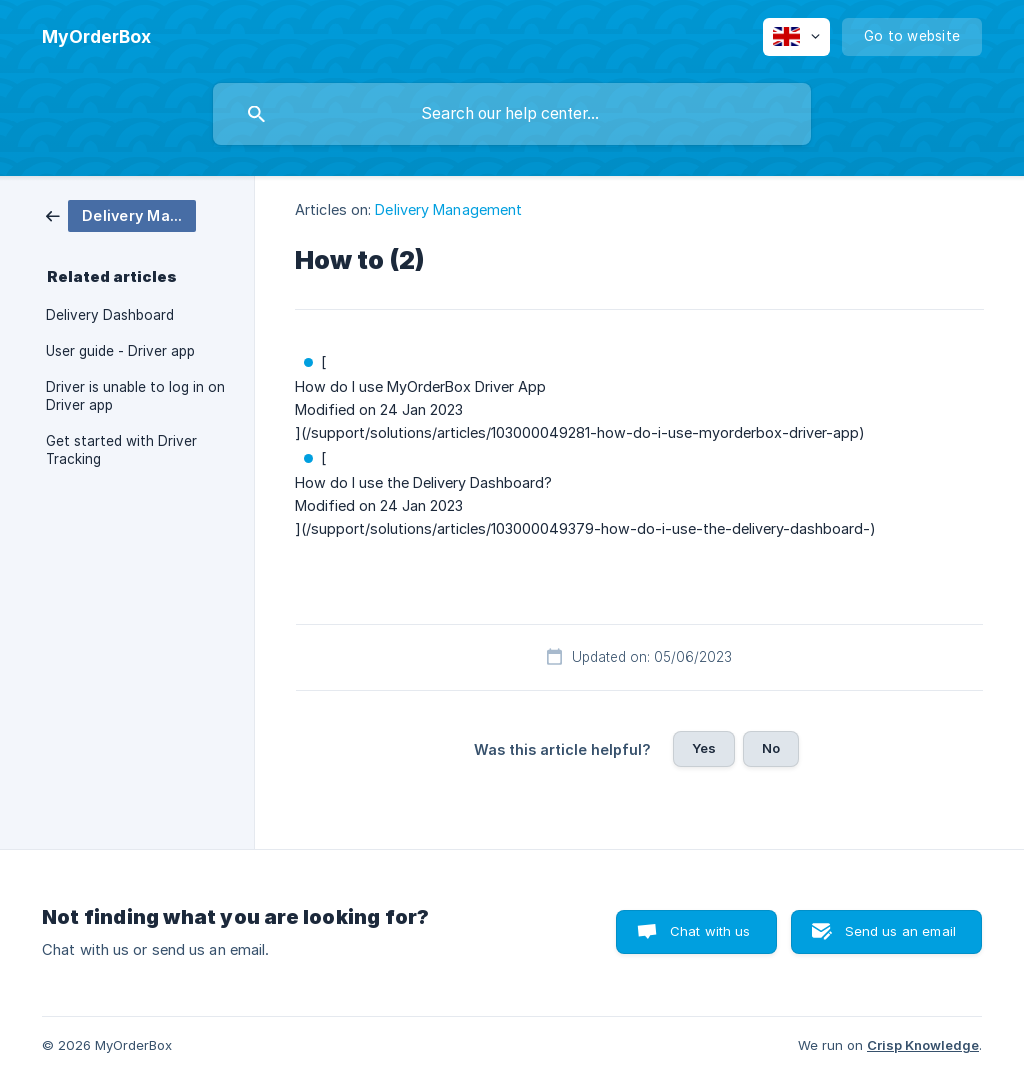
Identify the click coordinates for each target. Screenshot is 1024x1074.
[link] (121, 214)
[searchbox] (512, 114)
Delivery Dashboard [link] (110, 315)
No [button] (771, 748)
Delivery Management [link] (448, 209)
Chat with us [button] (710, 931)
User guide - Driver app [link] (120, 351)
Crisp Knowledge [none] (923, 1045)
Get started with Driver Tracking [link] (121, 450)
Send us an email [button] (900, 931)
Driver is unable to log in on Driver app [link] (135, 396)
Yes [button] (704, 748)
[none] (96, 37)
